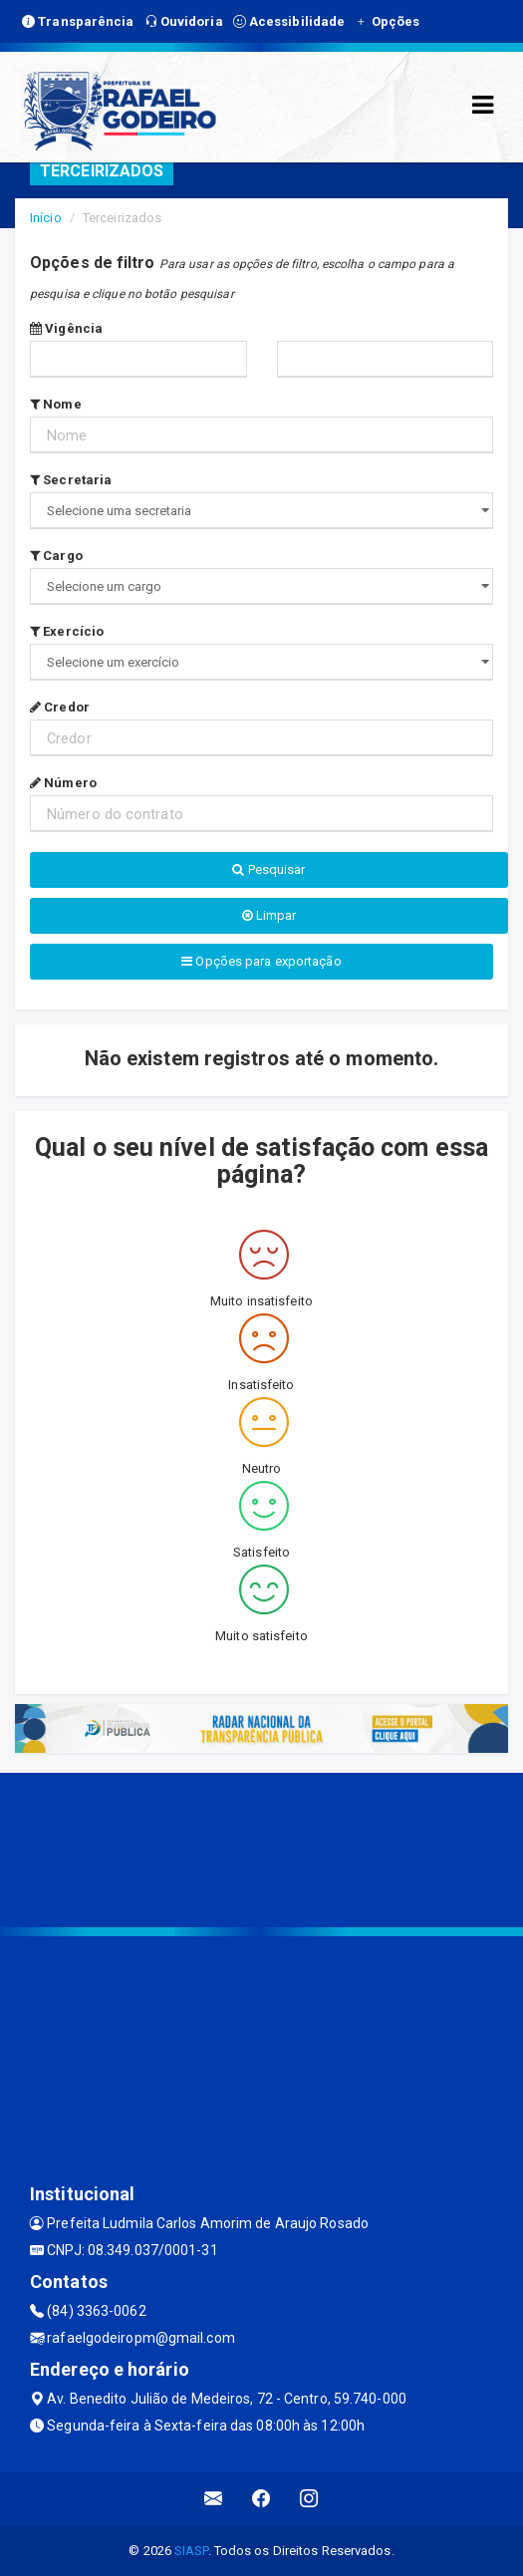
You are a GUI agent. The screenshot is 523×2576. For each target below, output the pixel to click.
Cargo (56, 555)
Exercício (67, 631)
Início (46, 217)
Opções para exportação (261, 961)
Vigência (66, 328)
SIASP (191, 2550)
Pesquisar (268, 869)
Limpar (269, 915)
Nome (56, 404)
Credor (60, 707)
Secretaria (71, 479)
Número (63, 782)
